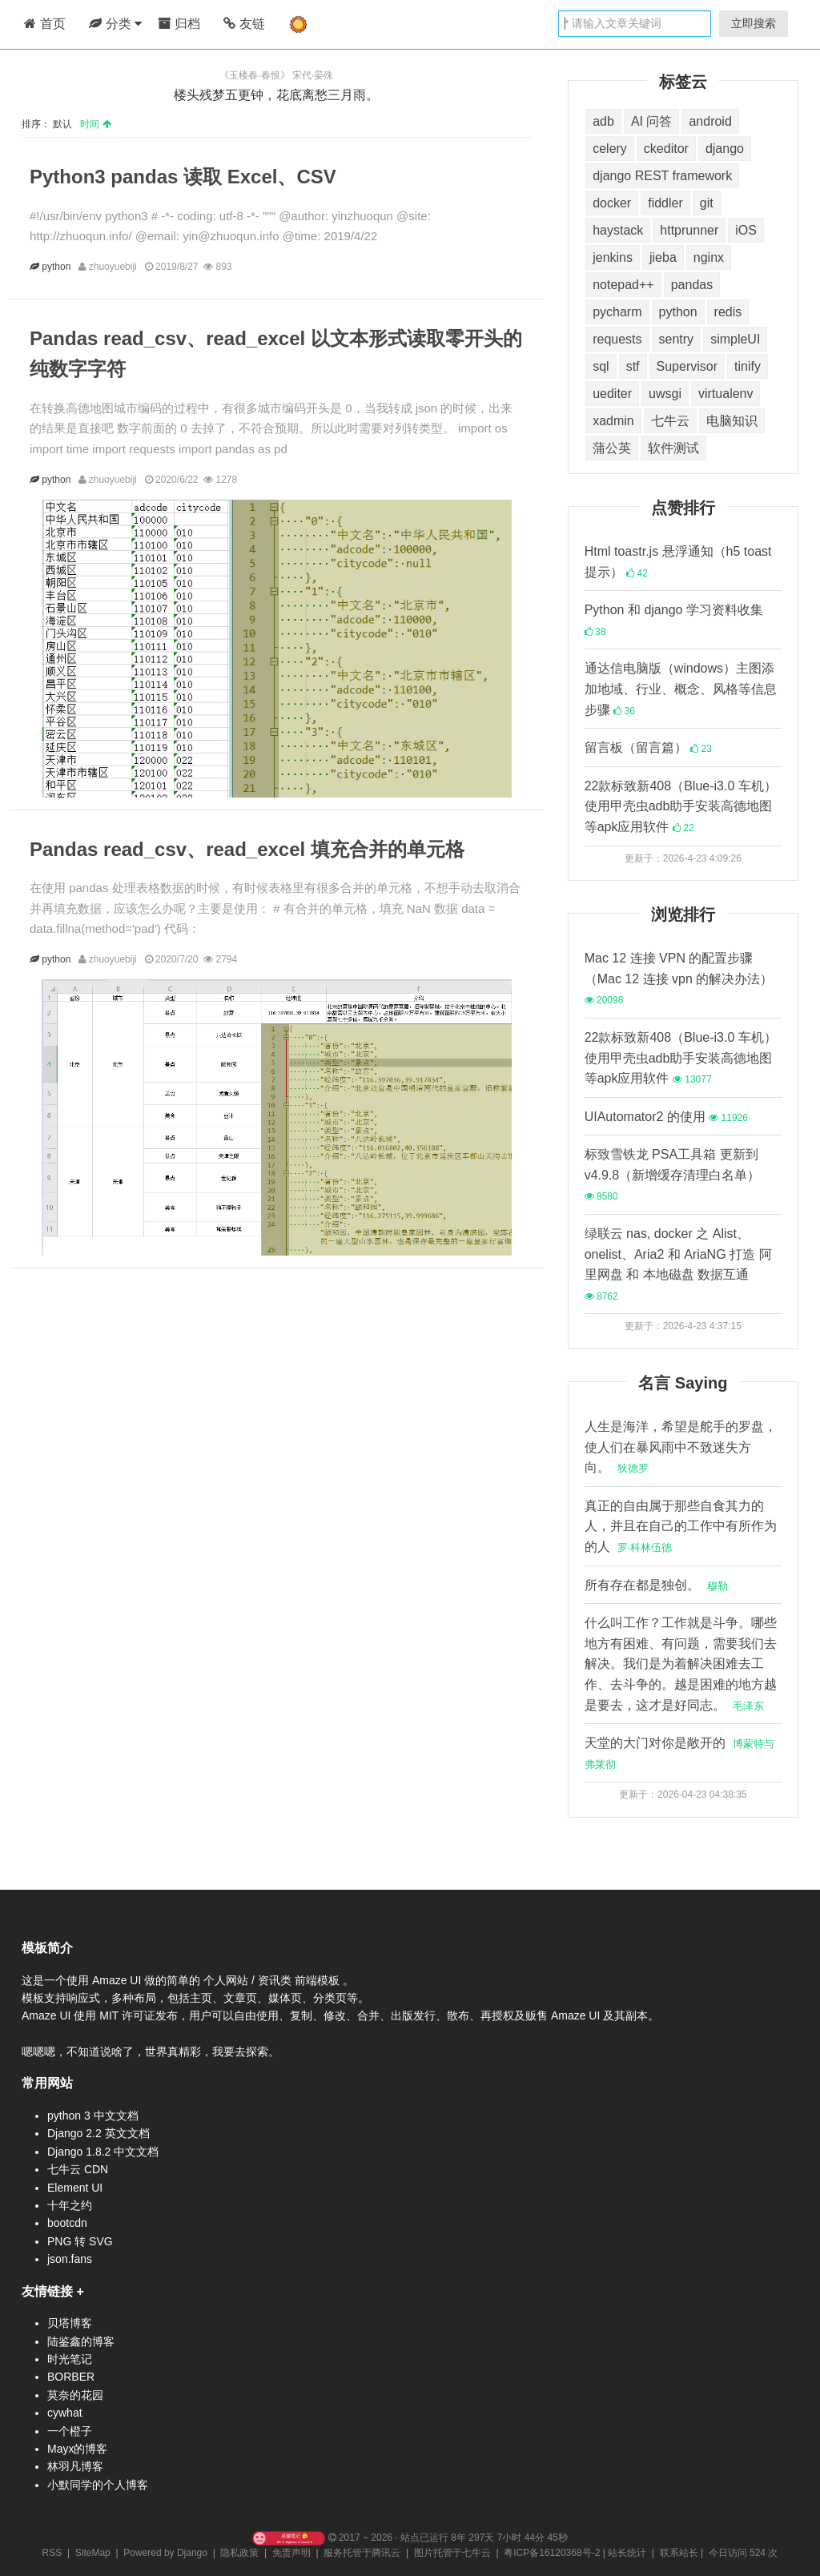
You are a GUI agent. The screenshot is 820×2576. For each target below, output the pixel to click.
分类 (115, 24)
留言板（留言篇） (648, 747)
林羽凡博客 (75, 2466)
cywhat (64, 2412)
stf (633, 366)
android (710, 121)
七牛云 (670, 421)
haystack (618, 230)
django (724, 148)
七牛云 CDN (77, 2169)
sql (601, 366)
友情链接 (47, 2291)
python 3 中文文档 (93, 2115)
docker (612, 203)
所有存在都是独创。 (656, 1585)
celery (610, 148)
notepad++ (623, 284)
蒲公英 (612, 448)
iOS (746, 230)
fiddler (665, 203)
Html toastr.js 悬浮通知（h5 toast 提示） (678, 562)
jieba (663, 257)
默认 (65, 124)
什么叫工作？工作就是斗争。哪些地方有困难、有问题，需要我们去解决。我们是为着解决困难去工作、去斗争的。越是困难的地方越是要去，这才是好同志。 (681, 1663)
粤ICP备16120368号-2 (552, 2552)
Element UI (74, 2187)
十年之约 (69, 2205)
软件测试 (673, 448)
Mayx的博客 (77, 2448)
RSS (52, 2552)
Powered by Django (165, 2552)
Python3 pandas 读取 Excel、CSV (183, 176)
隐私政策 (239, 2552)
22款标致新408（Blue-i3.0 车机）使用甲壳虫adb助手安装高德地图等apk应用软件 (681, 806)
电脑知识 (732, 421)
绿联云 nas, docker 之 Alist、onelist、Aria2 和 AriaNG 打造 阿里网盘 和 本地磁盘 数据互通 (678, 1264)
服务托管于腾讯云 (362, 2552)
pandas (692, 284)
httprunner (689, 230)
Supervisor (687, 366)
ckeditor (666, 148)
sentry (676, 339)
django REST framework (662, 176)
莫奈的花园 (75, 2395)
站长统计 (627, 2552)
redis (728, 312)
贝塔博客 (69, 2323)
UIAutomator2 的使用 (666, 1116)
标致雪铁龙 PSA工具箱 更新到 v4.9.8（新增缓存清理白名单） (673, 1174)
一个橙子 (69, 2431)
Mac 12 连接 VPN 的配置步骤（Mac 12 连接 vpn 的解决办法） (679, 978)
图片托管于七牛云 (452, 2552)
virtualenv (725, 393)
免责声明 (291, 2552)
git (706, 203)
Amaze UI (118, 1980)
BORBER (70, 2376)
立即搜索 (753, 23)
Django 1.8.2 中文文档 (103, 2151)
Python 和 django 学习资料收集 (674, 620)
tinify (747, 366)
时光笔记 (69, 2359)
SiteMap (93, 2552)
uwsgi (665, 393)
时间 (95, 124)
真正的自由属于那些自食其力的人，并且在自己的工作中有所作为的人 (681, 1526)
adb (603, 121)
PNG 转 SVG (80, 2241)
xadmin (613, 421)
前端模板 (319, 1980)
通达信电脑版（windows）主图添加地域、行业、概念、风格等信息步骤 (681, 688)
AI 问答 (652, 121)
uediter (612, 393)
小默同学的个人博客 (97, 2484)
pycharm (617, 312)
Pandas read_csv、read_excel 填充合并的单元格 (247, 849)
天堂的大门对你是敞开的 (679, 1753)
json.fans (69, 2258)
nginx (708, 257)
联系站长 (679, 2552)
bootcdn (67, 2222)
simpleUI (735, 339)
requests (617, 339)
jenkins (613, 257)
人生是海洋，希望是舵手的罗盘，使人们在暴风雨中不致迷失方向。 (681, 1447)
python (57, 266)
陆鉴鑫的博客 (81, 2341)
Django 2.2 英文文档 (98, 2133)
